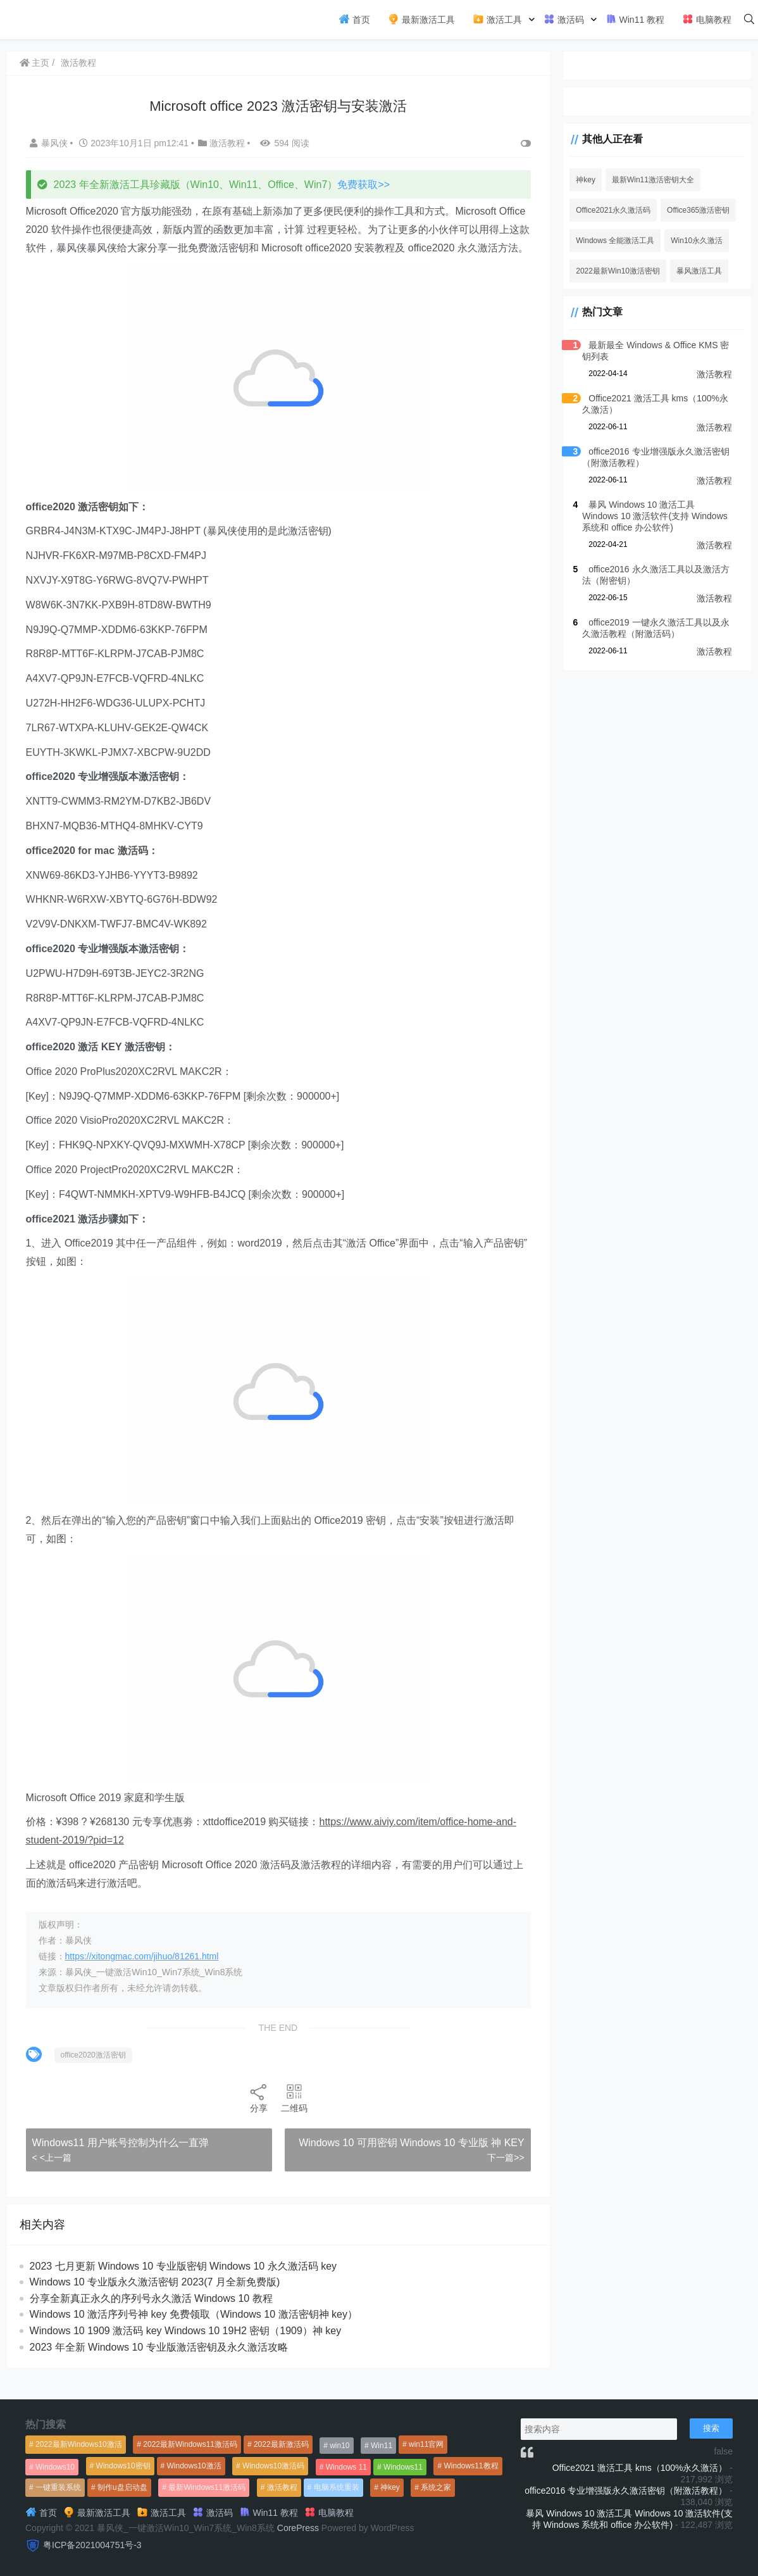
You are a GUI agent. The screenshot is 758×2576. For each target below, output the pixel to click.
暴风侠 (50, 143)
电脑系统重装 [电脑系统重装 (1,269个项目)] (336, 2487)
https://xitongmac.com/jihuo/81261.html (142, 1975)
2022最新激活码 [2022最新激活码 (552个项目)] (281, 2444)
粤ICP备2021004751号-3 (92, 2545)
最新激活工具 (421, 19)
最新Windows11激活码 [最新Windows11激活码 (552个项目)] (206, 2487)
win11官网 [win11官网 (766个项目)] (426, 2444)
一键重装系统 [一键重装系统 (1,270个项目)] (58, 2487)
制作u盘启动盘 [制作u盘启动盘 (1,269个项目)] (122, 2487)
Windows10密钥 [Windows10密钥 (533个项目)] (123, 2465)
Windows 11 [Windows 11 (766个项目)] (346, 2467)
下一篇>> (504, 2176)
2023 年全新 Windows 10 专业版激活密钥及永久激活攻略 (159, 2364)
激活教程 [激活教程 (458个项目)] (282, 2487)
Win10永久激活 (695, 240)
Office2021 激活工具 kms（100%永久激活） (640, 2468)
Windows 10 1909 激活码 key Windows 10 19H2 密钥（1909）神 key (186, 2349)
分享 (257, 2116)
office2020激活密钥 (93, 2073)
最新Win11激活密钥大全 (652, 179)
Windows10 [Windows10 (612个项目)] (55, 2467)
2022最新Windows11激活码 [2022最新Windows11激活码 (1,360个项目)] (190, 2444)
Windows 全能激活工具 (614, 240)
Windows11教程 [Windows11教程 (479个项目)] (471, 2465)
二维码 (293, 2116)
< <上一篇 (51, 2176)
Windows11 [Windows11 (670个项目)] (403, 2467)
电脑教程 (706, 19)
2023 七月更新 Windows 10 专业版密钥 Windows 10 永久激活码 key (183, 2283)
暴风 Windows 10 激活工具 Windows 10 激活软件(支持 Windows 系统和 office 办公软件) (656, 515)
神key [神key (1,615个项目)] (390, 2487)
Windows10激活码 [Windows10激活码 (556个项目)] (273, 2465)
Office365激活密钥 (697, 210)
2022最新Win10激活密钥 (617, 271)
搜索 (711, 2428)
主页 (35, 63)
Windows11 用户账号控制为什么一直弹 (120, 2160)
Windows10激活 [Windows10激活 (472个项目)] (194, 2465)
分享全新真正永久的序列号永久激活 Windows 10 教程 (151, 2316)
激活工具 (497, 19)
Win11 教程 (635, 19)
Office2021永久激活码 (612, 210)
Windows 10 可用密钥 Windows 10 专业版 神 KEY (410, 2160)
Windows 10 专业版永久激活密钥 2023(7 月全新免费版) (155, 2300)
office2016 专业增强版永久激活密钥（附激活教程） (626, 2490)
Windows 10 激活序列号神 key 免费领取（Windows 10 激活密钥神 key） (193, 2332)
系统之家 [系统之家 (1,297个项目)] (436, 2487)
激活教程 (79, 63)
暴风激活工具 (698, 271)
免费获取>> (364, 184)
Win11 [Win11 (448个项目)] (381, 2445)
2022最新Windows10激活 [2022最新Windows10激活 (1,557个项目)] (78, 2444)
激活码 (564, 19)
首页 (354, 19)
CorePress (298, 2528)
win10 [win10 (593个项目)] (339, 2445)
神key (584, 179)
